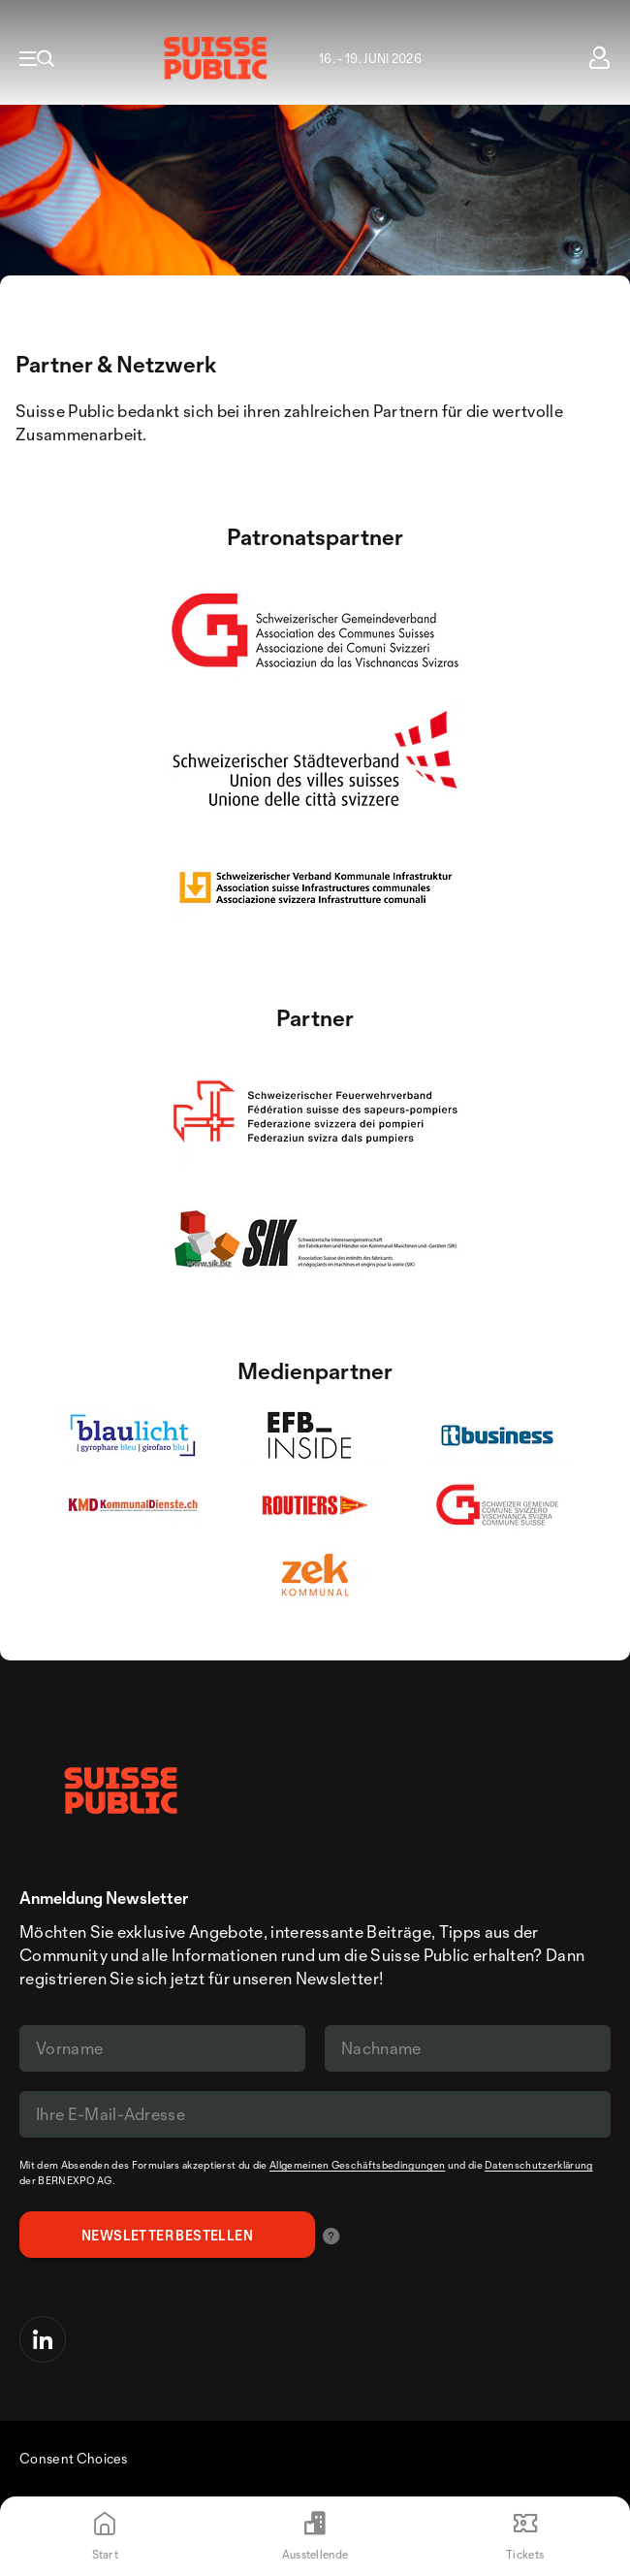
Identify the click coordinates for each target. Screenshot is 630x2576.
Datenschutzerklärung (538, 2165)
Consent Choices (73, 2458)
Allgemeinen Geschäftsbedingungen (357, 2165)
